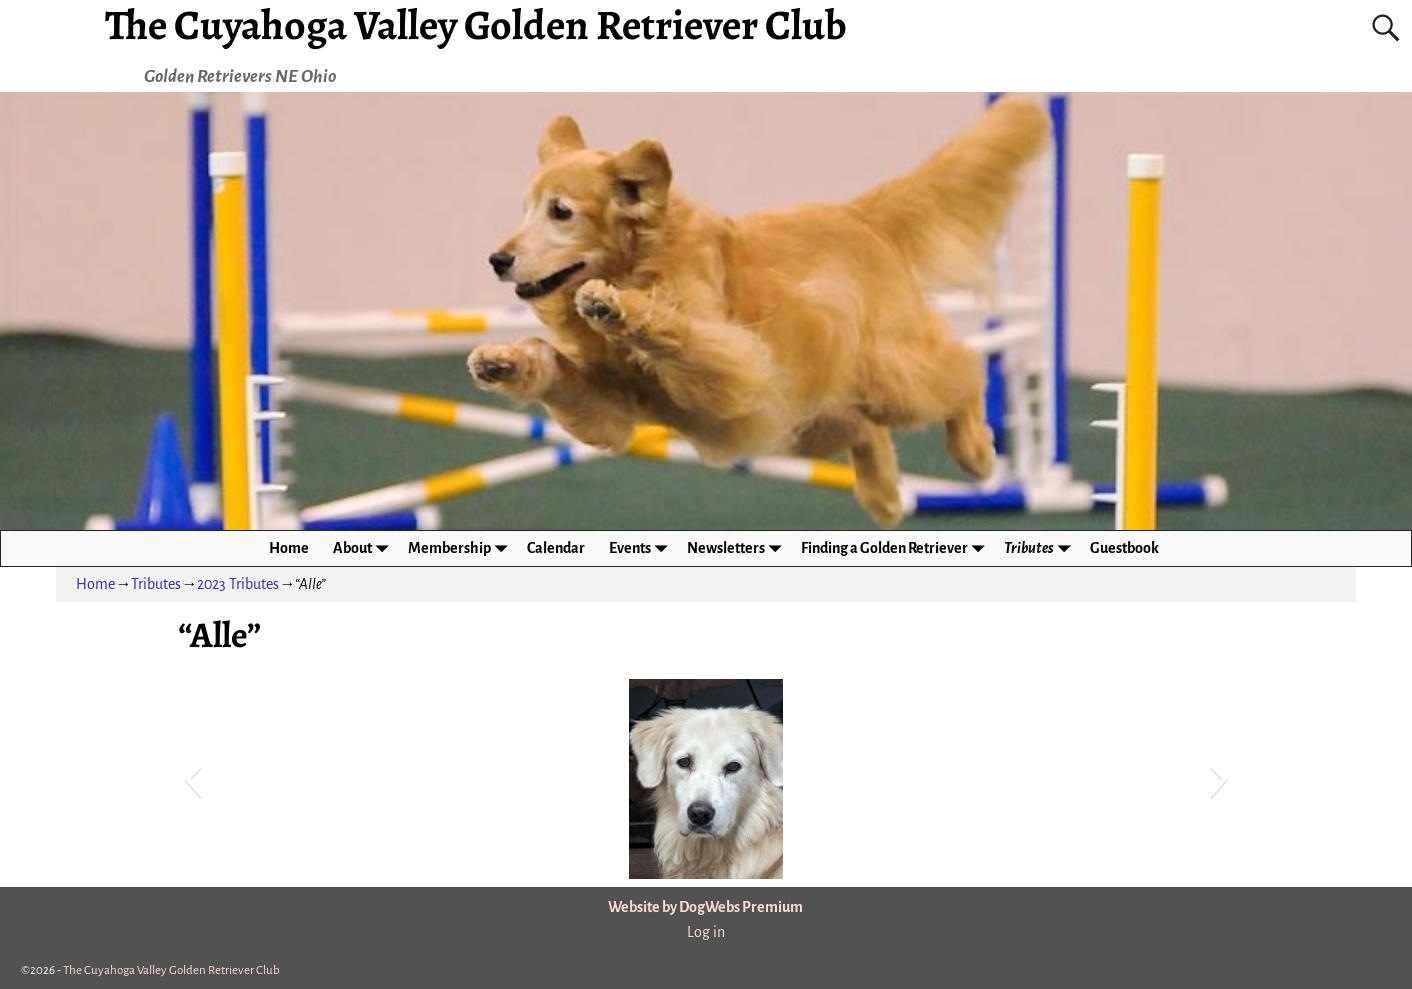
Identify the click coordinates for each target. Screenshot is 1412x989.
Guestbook (1124, 548)
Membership (461, 548)
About (364, 548)
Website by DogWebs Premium (705, 907)
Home (289, 548)
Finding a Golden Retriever (896, 548)
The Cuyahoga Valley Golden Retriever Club (171, 970)
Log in (706, 932)
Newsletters (738, 548)
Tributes (1041, 548)
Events (642, 548)
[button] (192, 779)
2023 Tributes (238, 584)
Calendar (556, 548)
